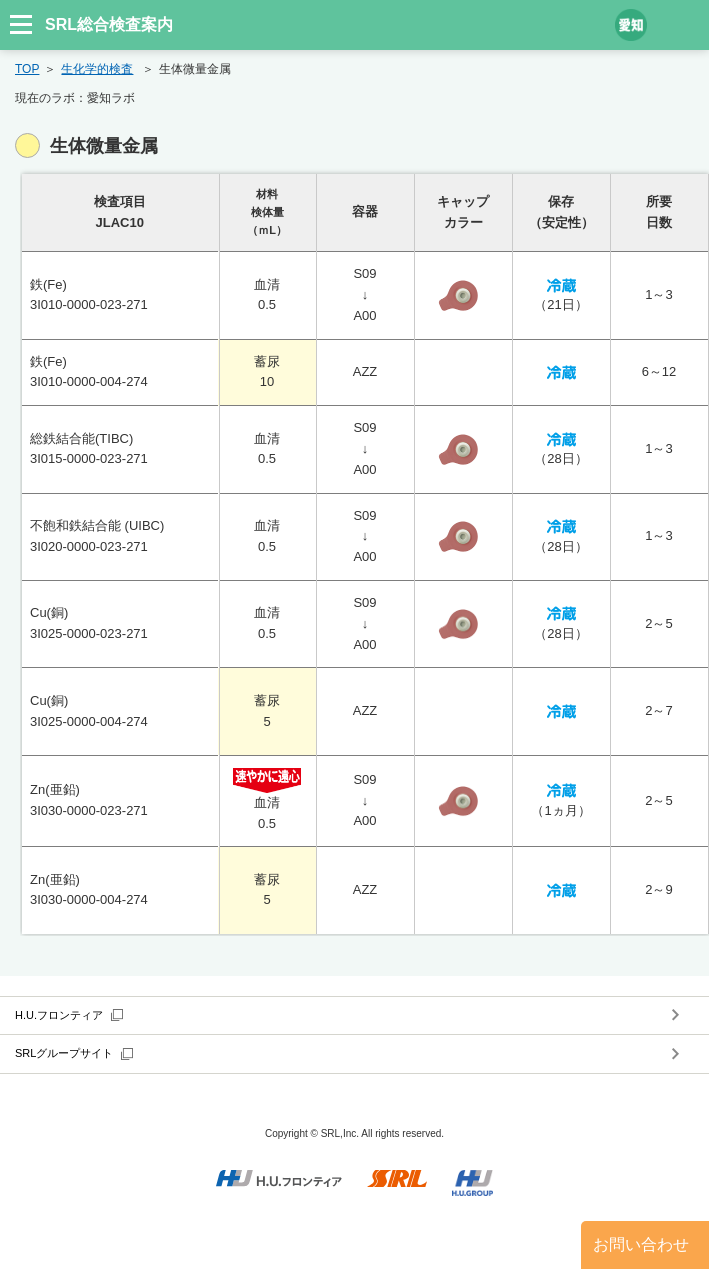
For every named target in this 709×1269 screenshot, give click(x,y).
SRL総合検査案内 (109, 24)
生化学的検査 (97, 69)
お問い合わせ (641, 1244)
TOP (27, 69)
